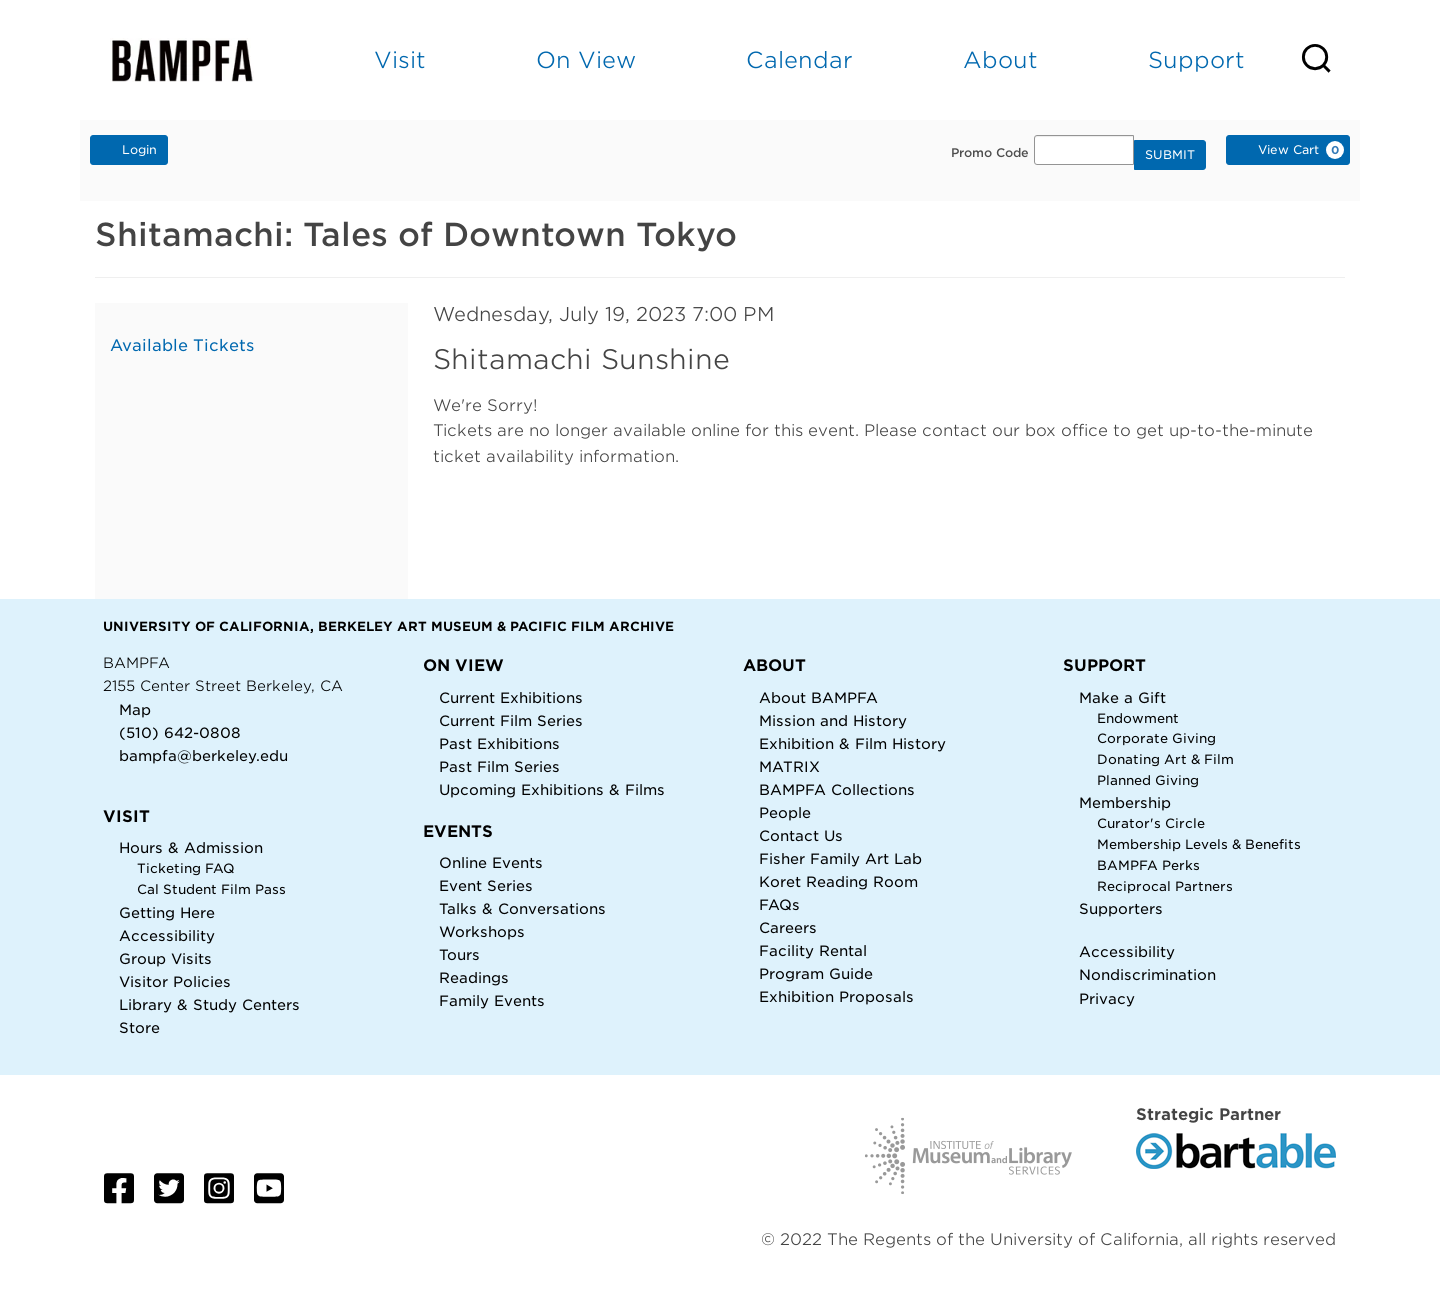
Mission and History (833, 720)
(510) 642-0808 (180, 732)
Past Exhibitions (499, 743)
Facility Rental (813, 950)
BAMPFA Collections (837, 789)
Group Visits (165, 958)
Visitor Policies (175, 981)
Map (135, 709)
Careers (788, 927)
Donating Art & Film (1165, 759)
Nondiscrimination (1147, 974)
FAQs (779, 904)
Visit (400, 59)
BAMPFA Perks (1148, 865)
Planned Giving (1148, 780)
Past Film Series (499, 766)
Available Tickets (182, 345)
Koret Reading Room (838, 881)
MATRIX (789, 766)
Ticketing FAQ (186, 868)
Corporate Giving (1156, 738)
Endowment (1138, 718)
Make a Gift (1122, 697)
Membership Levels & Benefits (1199, 844)
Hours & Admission (191, 847)
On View (586, 59)
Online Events (491, 862)
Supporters (1121, 908)
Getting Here (167, 912)
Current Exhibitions (511, 697)
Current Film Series (511, 720)
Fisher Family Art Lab (840, 858)
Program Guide (816, 973)
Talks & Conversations (522, 908)
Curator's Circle (1151, 823)
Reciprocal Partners (1165, 886)
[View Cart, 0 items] (1288, 150)
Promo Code (990, 153)
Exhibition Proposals (836, 996)
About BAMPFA (818, 697)
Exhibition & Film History (852, 743)
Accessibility (167, 935)
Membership (1125, 802)
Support (1196, 59)
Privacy (1107, 998)
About (1000, 59)
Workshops (482, 931)
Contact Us (801, 835)
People (785, 812)
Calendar (799, 59)
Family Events (492, 1000)
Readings (474, 977)
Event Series (486, 885)
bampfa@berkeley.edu (203, 755)
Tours (459, 954)
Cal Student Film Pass (211, 889)
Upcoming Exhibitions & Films (552, 789)
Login (129, 149)
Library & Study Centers (209, 1004)
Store (139, 1027)
